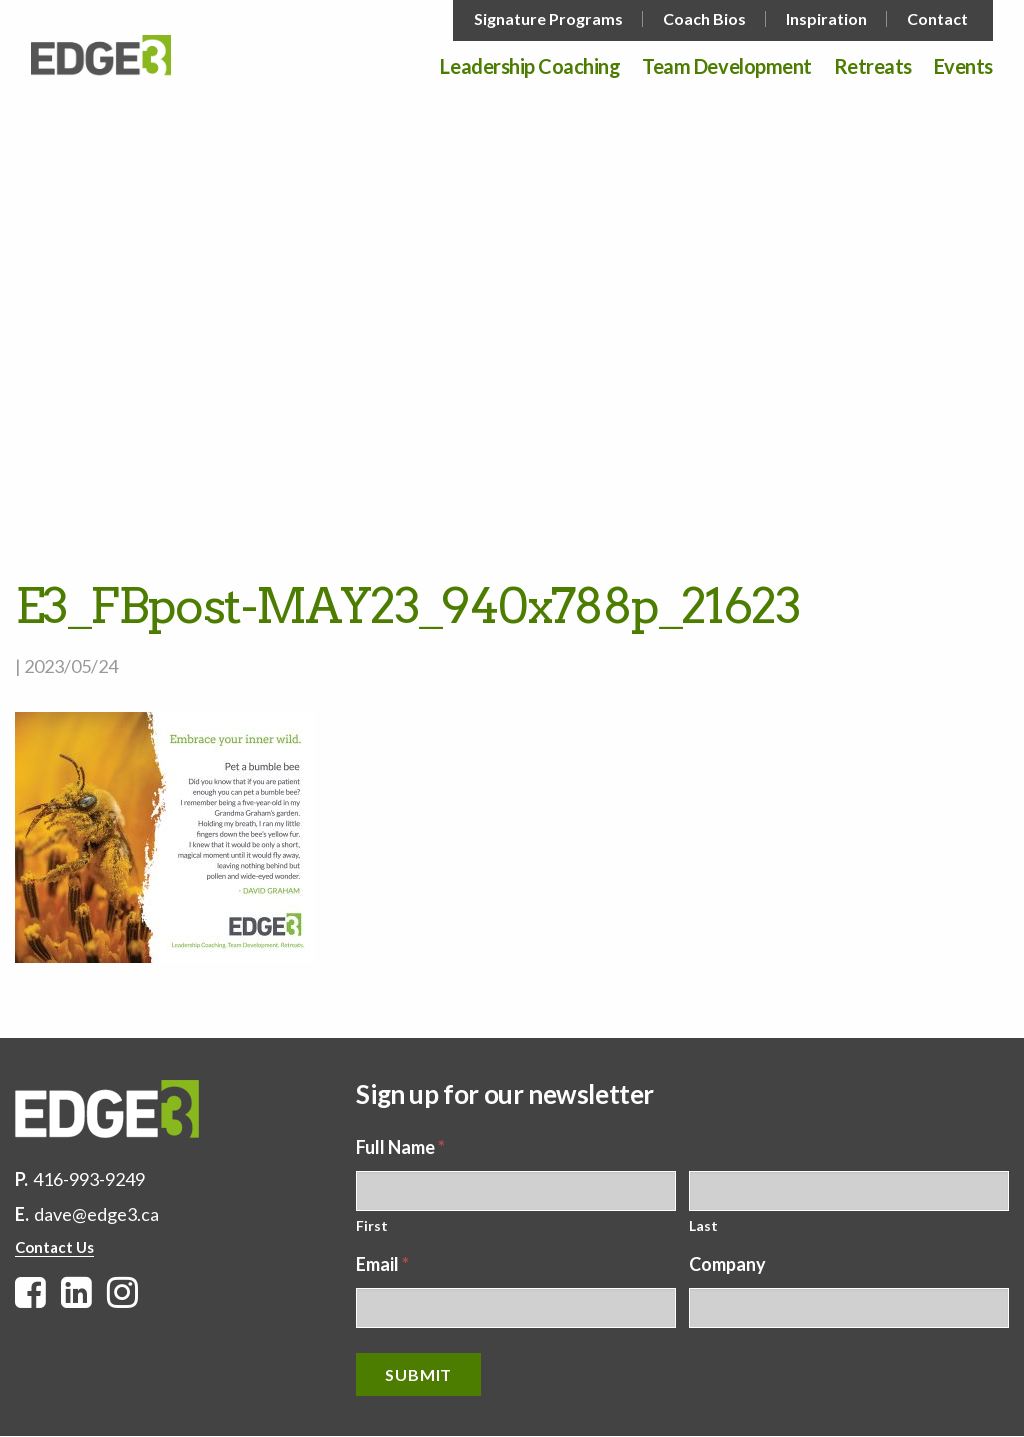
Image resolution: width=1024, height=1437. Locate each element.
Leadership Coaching (530, 67)
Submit (418, 1374)
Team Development (726, 67)
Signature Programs (548, 19)
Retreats (873, 67)
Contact (937, 19)
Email (382, 1264)
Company (727, 1264)
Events (963, 67)
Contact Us (54, 1247)
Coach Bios (704, 19)
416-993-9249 (89, 1179)
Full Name (400, 1147)
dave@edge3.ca (96, 1214)
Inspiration (826, 19)
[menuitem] (550, 19)
